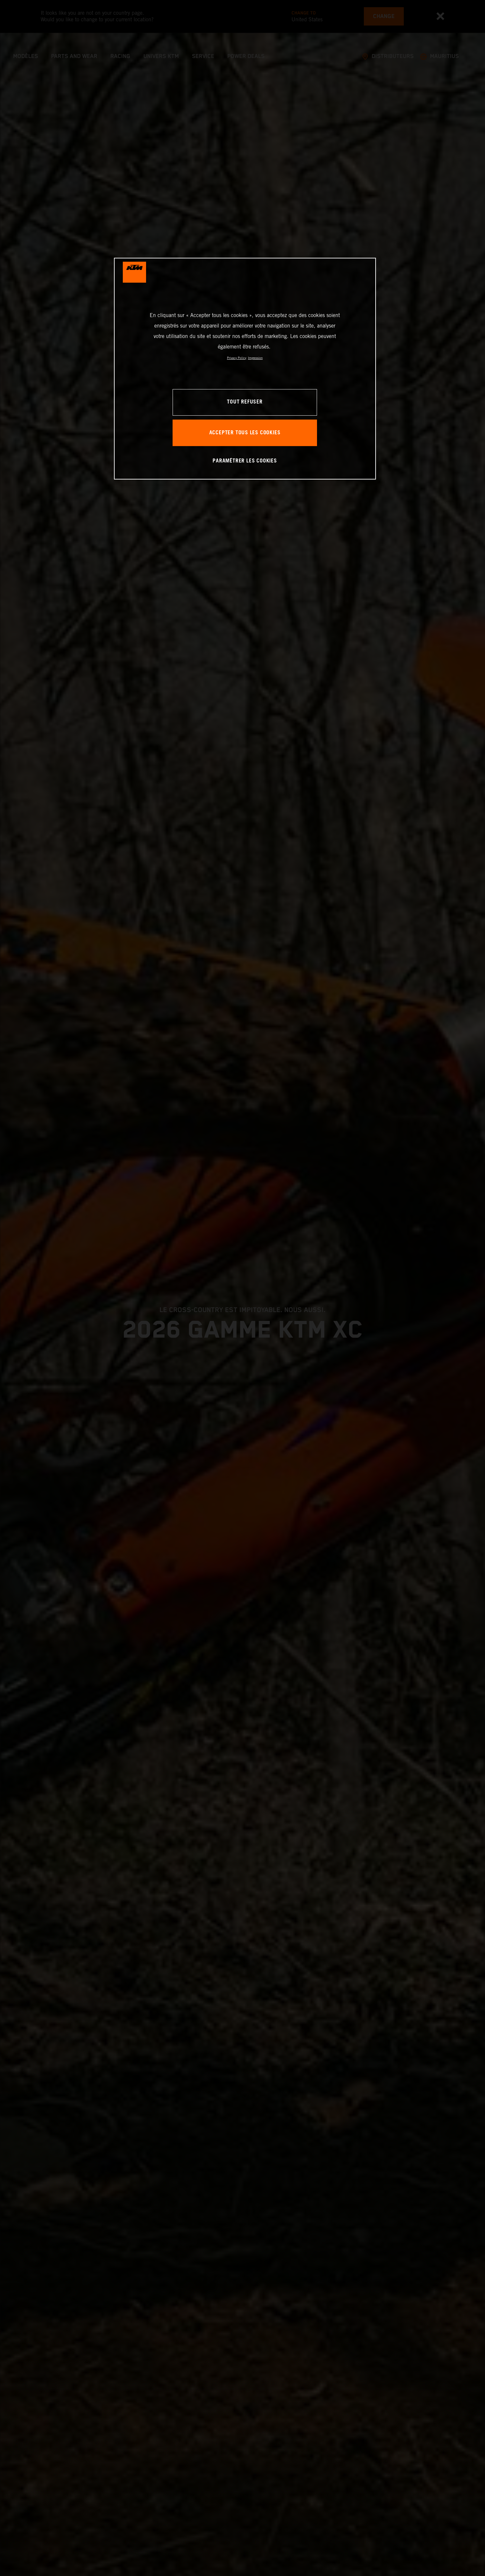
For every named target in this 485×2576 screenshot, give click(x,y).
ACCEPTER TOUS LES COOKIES (245, 433)
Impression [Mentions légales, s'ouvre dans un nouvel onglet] (255, 358)
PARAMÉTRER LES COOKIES (245, 461)
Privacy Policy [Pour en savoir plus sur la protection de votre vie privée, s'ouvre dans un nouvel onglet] (236, 358)
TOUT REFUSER (244, 402)
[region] (245, 368)
